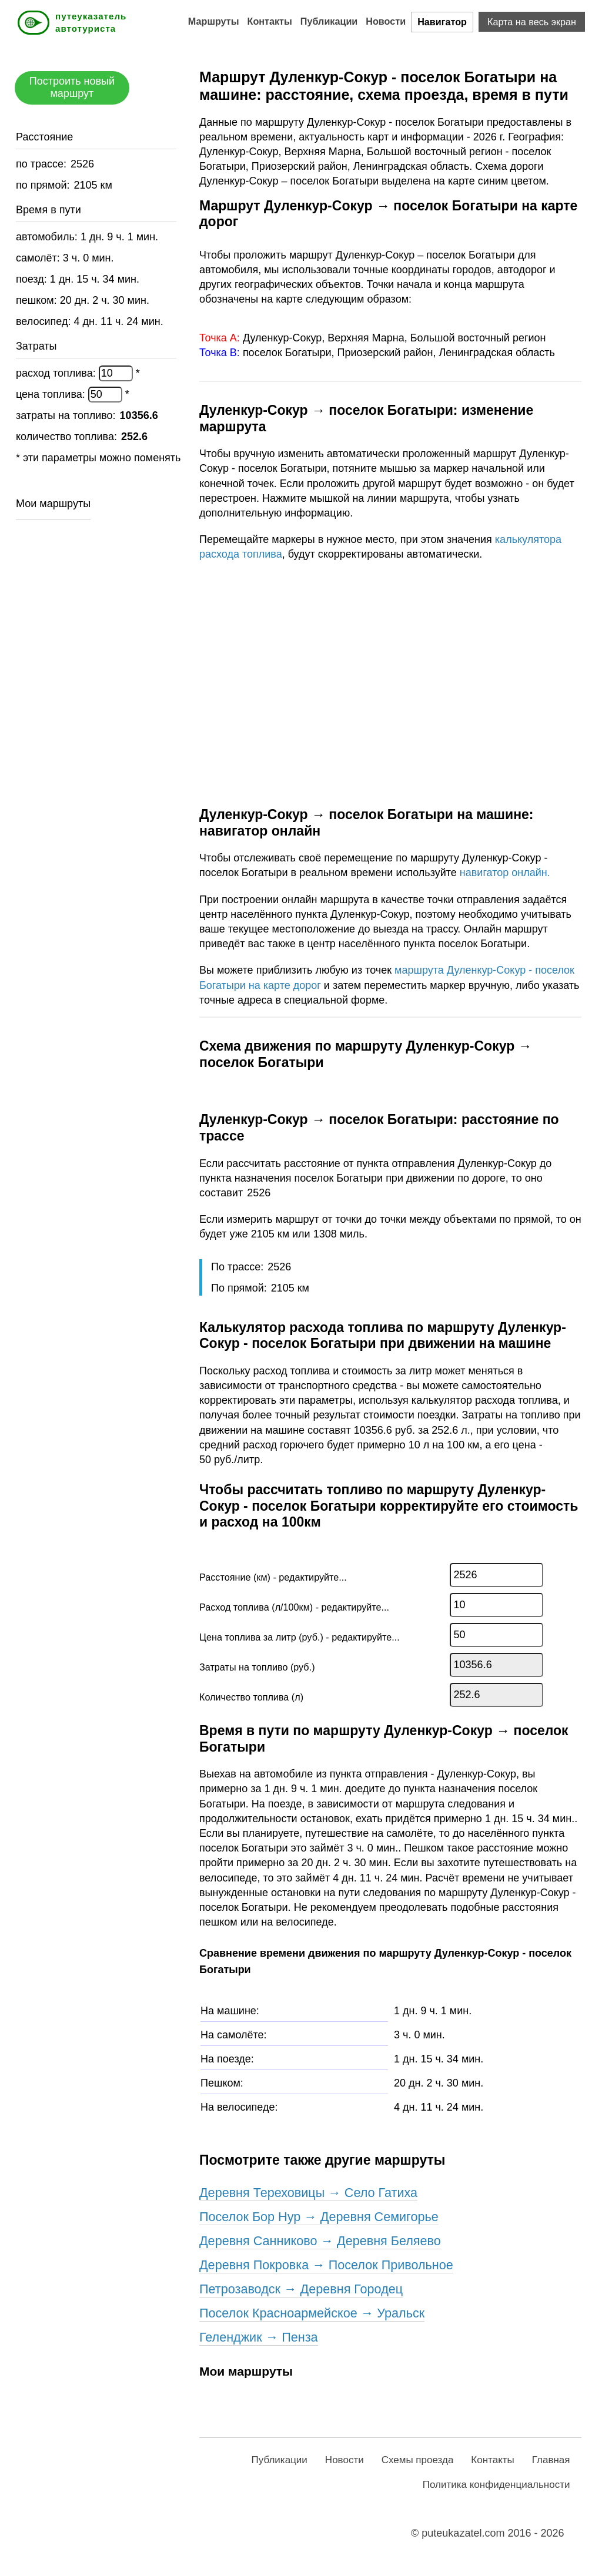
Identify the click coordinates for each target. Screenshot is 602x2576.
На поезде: (227, 2059)
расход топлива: (57, 373)
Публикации (328, 21)
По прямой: (240, 1288)
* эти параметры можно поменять (98, 458)
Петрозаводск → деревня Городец (301, 2289)
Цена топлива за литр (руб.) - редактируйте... (299, 1637)
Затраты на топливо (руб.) (257, 1667)
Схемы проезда (418, 2460)
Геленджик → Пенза (258, 2337)
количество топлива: (68, 436)
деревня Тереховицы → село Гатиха (308, 2192)
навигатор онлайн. (505, 872)
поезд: (33, 279)
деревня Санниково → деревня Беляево (320, 2240)
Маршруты (213, 21)
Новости (386, 21)
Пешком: (221, 2083)
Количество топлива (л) (251, 1697)
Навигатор (442, 21)
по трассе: (42, 164)
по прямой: (44, 185)
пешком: (38, 300)
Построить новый (72, 87)
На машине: (229, 2011)
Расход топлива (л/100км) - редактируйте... (294, 1607)
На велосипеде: (238, 2107)
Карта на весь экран (531, 21)
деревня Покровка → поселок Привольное (326, 2265)
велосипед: (44, 321)
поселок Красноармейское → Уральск (311, 2313)
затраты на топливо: (67, 415)
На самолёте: (233, 2035)
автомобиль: (48, 237)
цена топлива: (52, 394)
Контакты (270, 21)
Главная (551, 2460)
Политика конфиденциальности (496, 2484)
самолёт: (39, 258)
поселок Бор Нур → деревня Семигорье (319, 2216)
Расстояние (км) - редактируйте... (273, 1577)
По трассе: (238, 1267)
